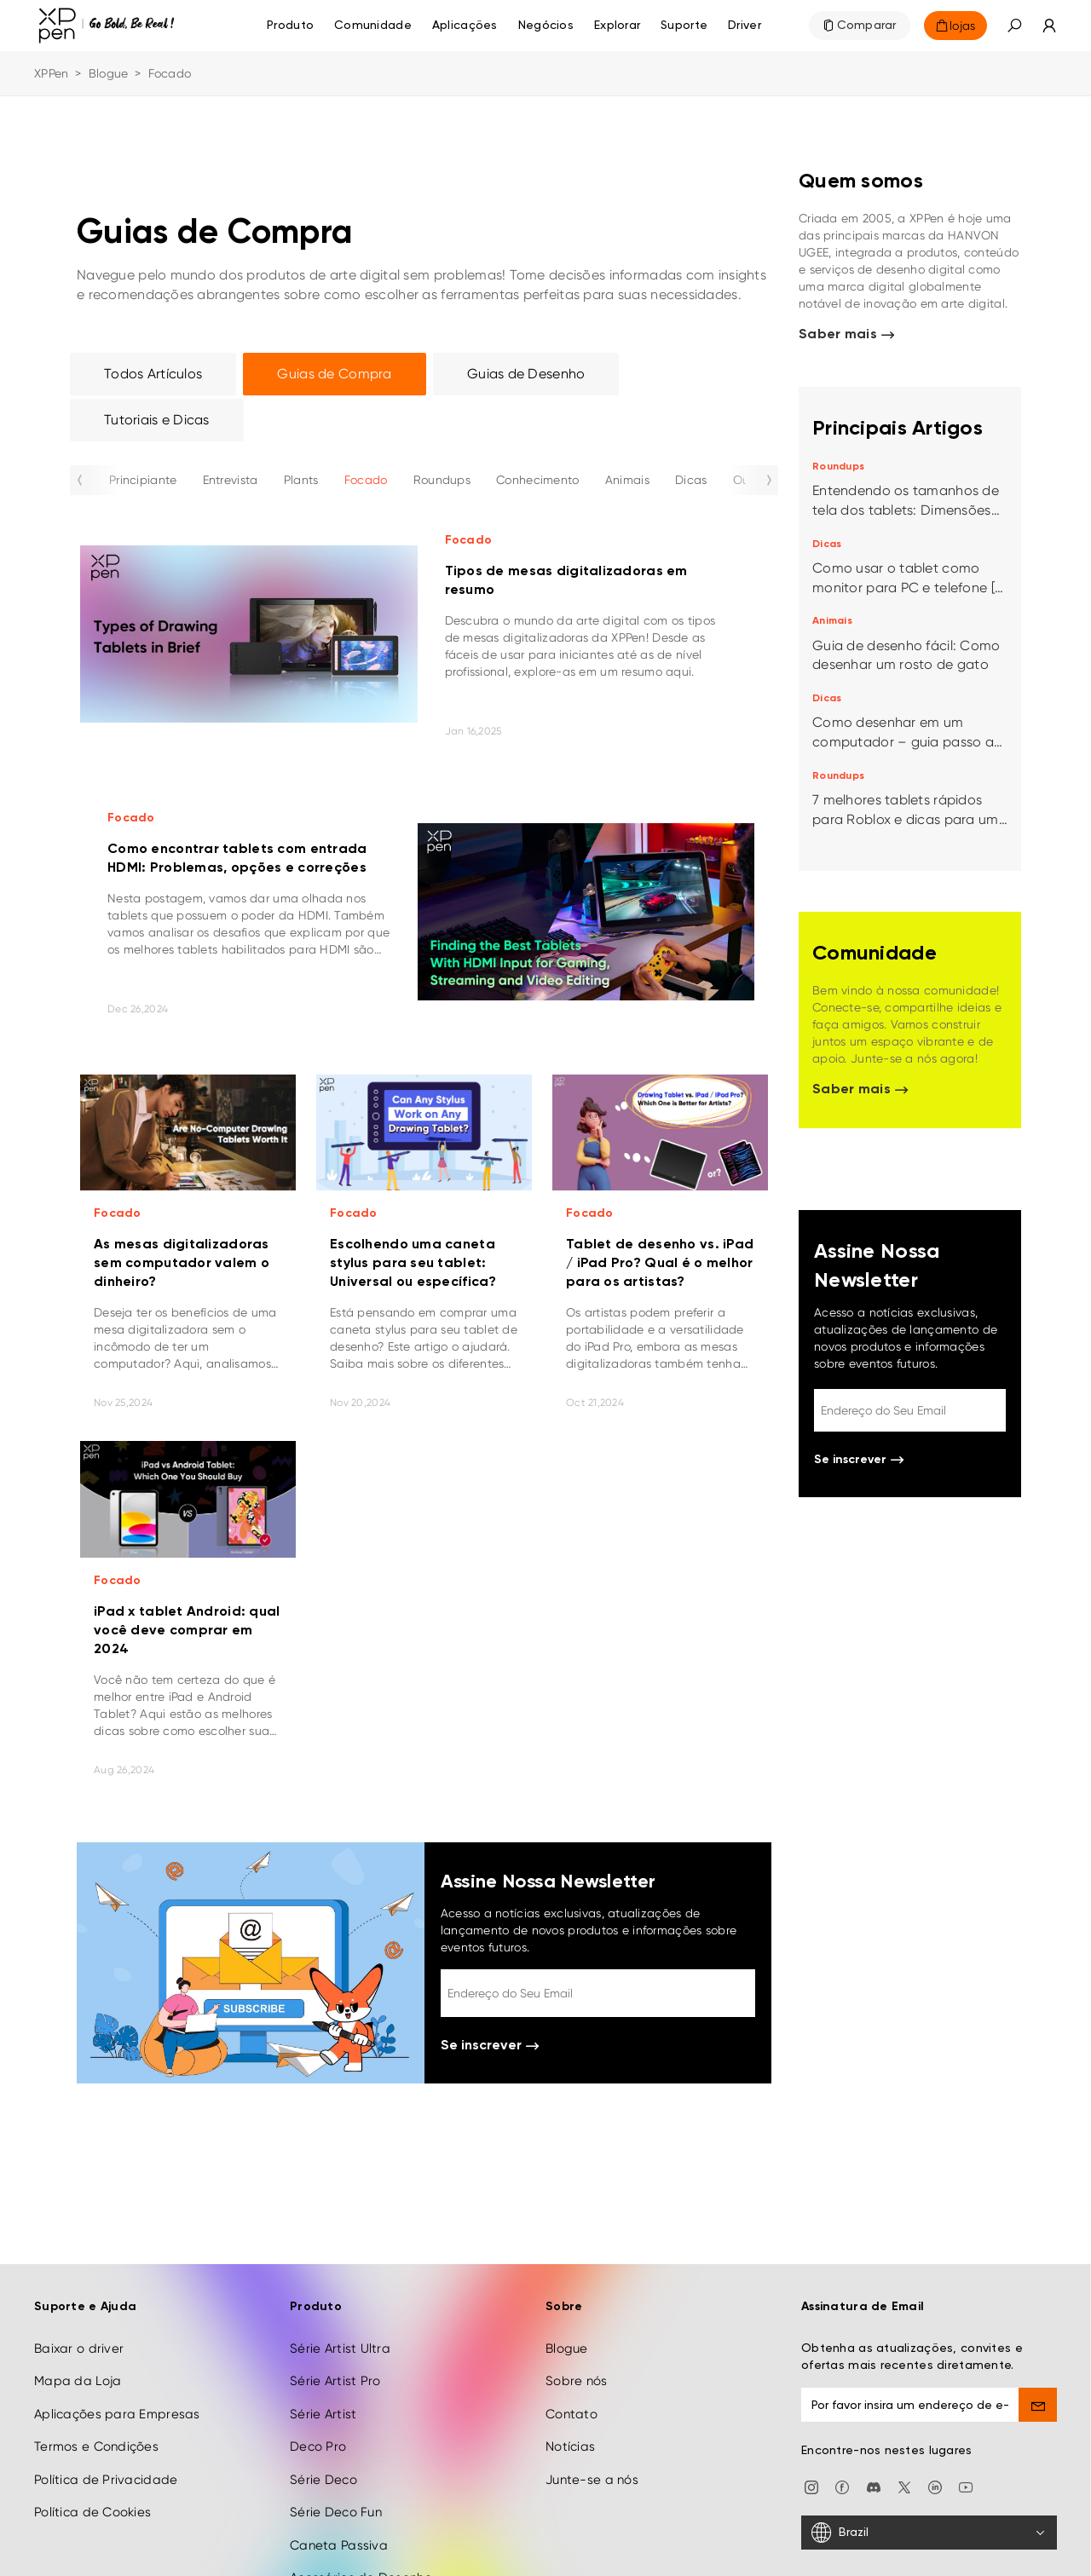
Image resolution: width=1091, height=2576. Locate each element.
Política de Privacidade (105, 2447)
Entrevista (230, 480)
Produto (290, 26)
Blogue (109, 73)
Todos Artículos (153, 374)
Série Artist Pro (335, 2348)
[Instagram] (811, 2454)
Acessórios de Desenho (361, 2545)
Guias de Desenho (526, 374)
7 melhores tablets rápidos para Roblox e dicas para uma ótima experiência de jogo (909, 811)
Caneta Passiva (339, 2512)
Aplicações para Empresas (117, 2381)
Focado (366, 480)
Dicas (691, 480)
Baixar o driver (79, 2316)
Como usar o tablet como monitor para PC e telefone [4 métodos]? (907, 579)
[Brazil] (929, 2500)
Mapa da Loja (77, 2348)
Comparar (867, 26)
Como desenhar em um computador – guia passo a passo (903, 733)
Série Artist (323, 2381)
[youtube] (965, 2454)
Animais (627, 480)
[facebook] (842, 2454)
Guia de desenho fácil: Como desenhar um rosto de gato (906, 655)
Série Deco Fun (336, 2479)
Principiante (142, 480)
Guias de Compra (334, 374)
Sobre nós (577, 2348)
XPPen (51, 73)
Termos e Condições (96, 2414)
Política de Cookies (92, 2479)
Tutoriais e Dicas (157, 420)
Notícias (570, 2414)
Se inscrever (490, 2046)
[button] (1014, 25)
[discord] (873, 2454)
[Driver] (744, 25)
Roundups (441, 480)
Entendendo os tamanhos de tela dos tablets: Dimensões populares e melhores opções (907, 501)
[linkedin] (935, 2454)
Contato (571, 2381)
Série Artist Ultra (340, 2316)
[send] (1038, 2372)
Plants (301, 480)
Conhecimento (537, 480)
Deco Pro (318, 2414)
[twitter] (904, 2454)
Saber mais (846, 335)
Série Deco (323, 2447)
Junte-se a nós (592, 2447)
